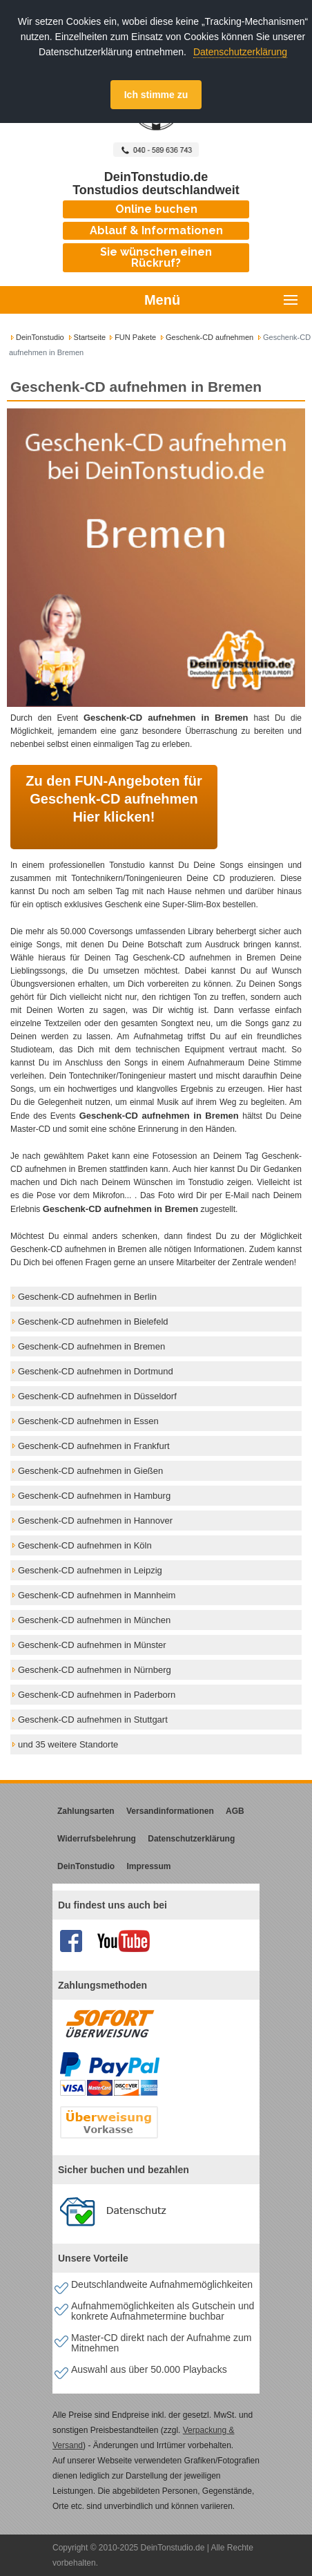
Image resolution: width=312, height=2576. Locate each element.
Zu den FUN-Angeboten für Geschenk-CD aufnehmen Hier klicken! (114, 798)
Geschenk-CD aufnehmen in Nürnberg (94, 1670)
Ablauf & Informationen (156, 230)
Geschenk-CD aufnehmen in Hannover (95, 1520)
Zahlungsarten (86, 1811)
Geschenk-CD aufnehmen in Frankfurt (94, 1446)
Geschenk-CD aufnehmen (209, 337)
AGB (235, 1811)
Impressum (148, 1866)
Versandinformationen (170, 1811)
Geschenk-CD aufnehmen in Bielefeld (93, 1321)
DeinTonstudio (40, 337)
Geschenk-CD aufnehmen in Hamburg (94, 1495)
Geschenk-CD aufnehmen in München (94, 1620)
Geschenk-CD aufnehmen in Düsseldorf (97, 1396)
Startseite (90, 337)
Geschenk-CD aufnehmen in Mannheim (96, 1595)
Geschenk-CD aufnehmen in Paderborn (96, 1694)
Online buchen (156, 209)
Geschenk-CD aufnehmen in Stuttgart (93, 1719)
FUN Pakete (135, 337)
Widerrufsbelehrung (96, 1839)
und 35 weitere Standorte (68, 1744)
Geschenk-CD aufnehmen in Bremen (91, 1346)
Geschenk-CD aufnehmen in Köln (85, 1545)
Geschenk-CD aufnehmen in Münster (92, 1645)
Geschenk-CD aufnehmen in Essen (88, 1421)
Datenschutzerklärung (240, 51)
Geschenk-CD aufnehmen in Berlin (87, 1296)
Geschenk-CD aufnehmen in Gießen (90, 1471)
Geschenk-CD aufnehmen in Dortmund (95, 1371)
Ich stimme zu (156, 94)
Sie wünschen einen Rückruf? (156, 257)
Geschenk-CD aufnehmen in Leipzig (90, 1570)
